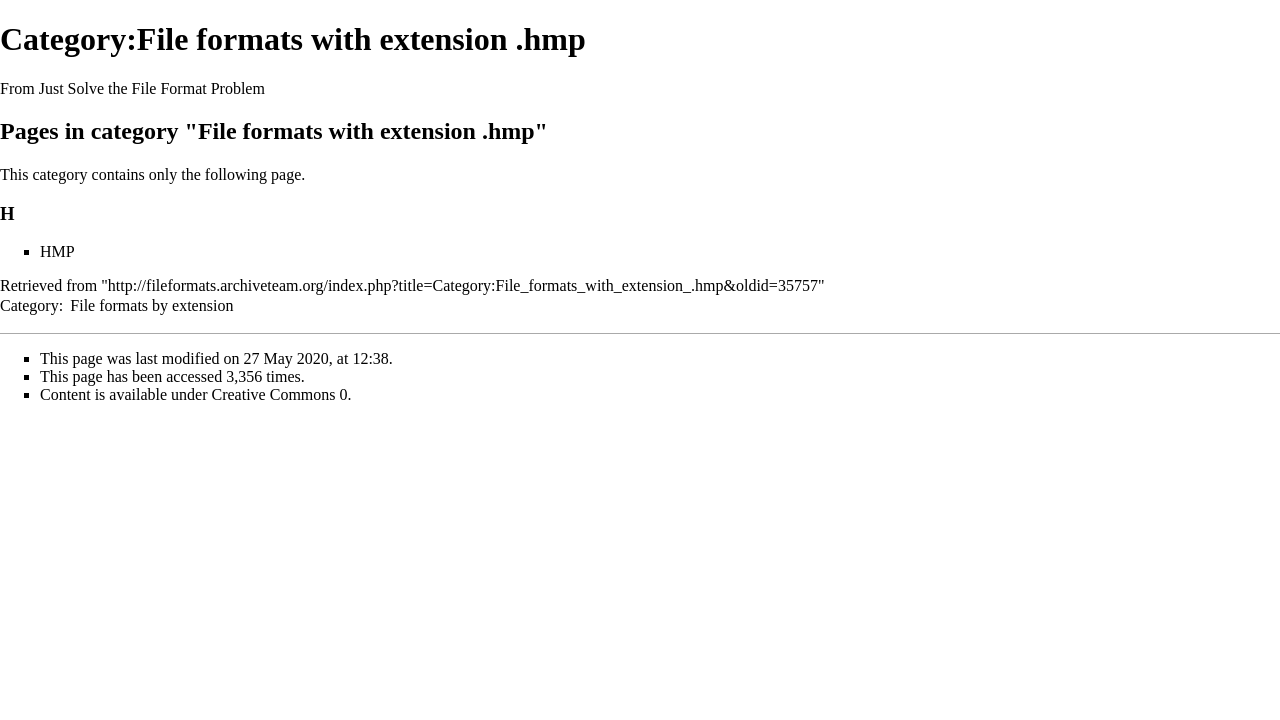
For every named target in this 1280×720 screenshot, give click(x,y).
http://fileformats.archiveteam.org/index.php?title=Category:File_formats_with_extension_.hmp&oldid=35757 (463, 285)
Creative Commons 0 (280, 394)
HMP (57, 251)
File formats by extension (151, 305)
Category (29, 305)
